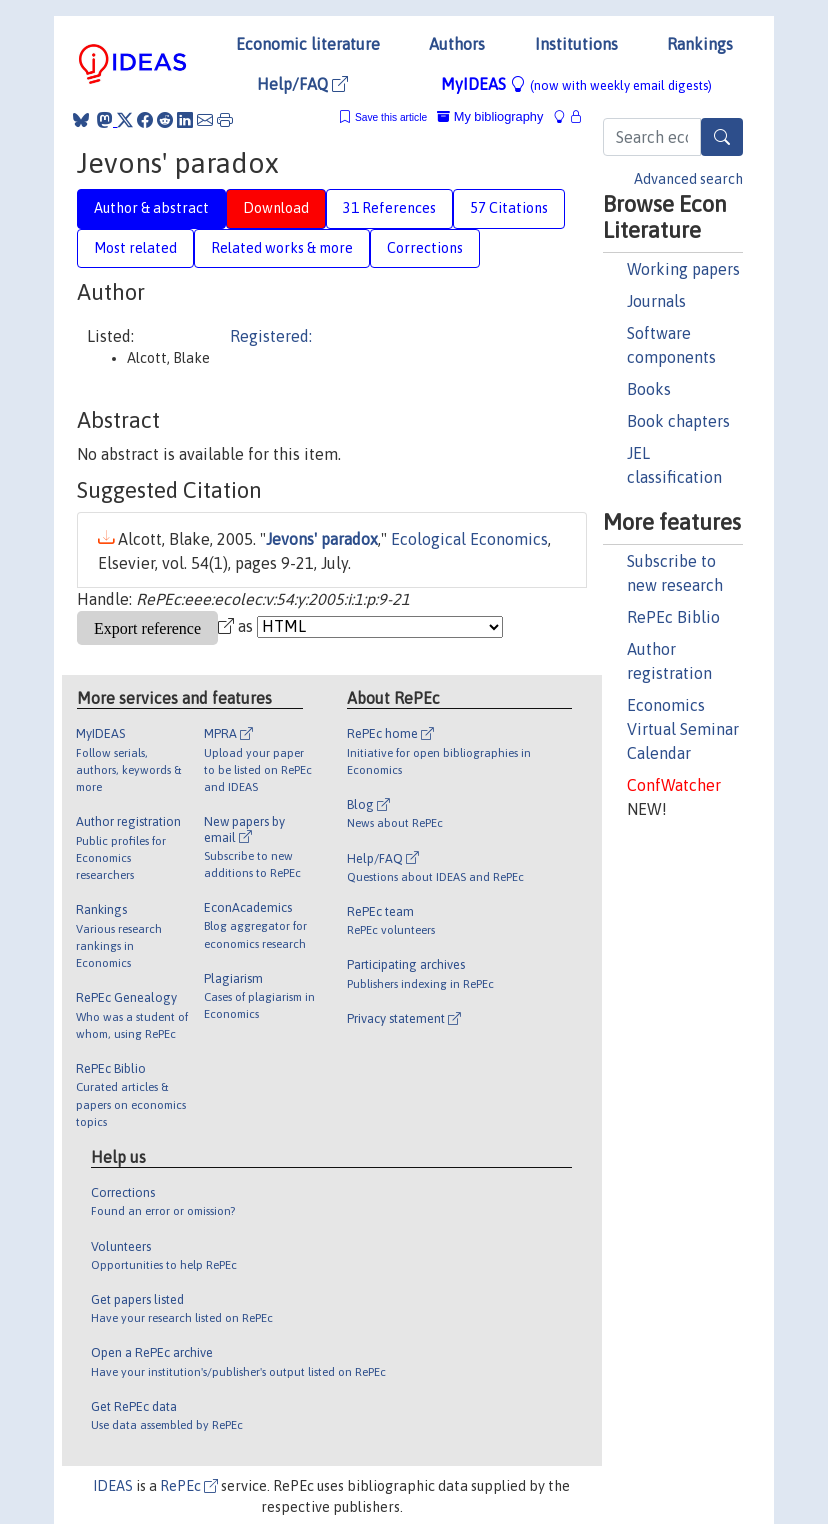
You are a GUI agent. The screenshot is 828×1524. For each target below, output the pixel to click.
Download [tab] (276, 208)
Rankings (700, 44)
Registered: (271, 336)
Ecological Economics (469, 539)
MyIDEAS (576, 84)
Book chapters (678, 421)
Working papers (683, 269)
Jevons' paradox (322, 539)
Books (649, 389)
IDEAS (113, 1486)
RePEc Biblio (673, 617)
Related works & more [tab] (282, 248)
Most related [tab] (135, 248)
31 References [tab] (389, 208)
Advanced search (688, 179)
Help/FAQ (302, 84)
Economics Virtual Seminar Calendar (683, 729)
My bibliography (490, 116)
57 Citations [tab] (509, 208)
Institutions (576, 44)
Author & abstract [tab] (151, 208)
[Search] (722, 137)
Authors (457, 44)
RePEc (189, 1486)
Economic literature (308, 44)
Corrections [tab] (425, 248)
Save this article (391, 117)
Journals (656, 301)
